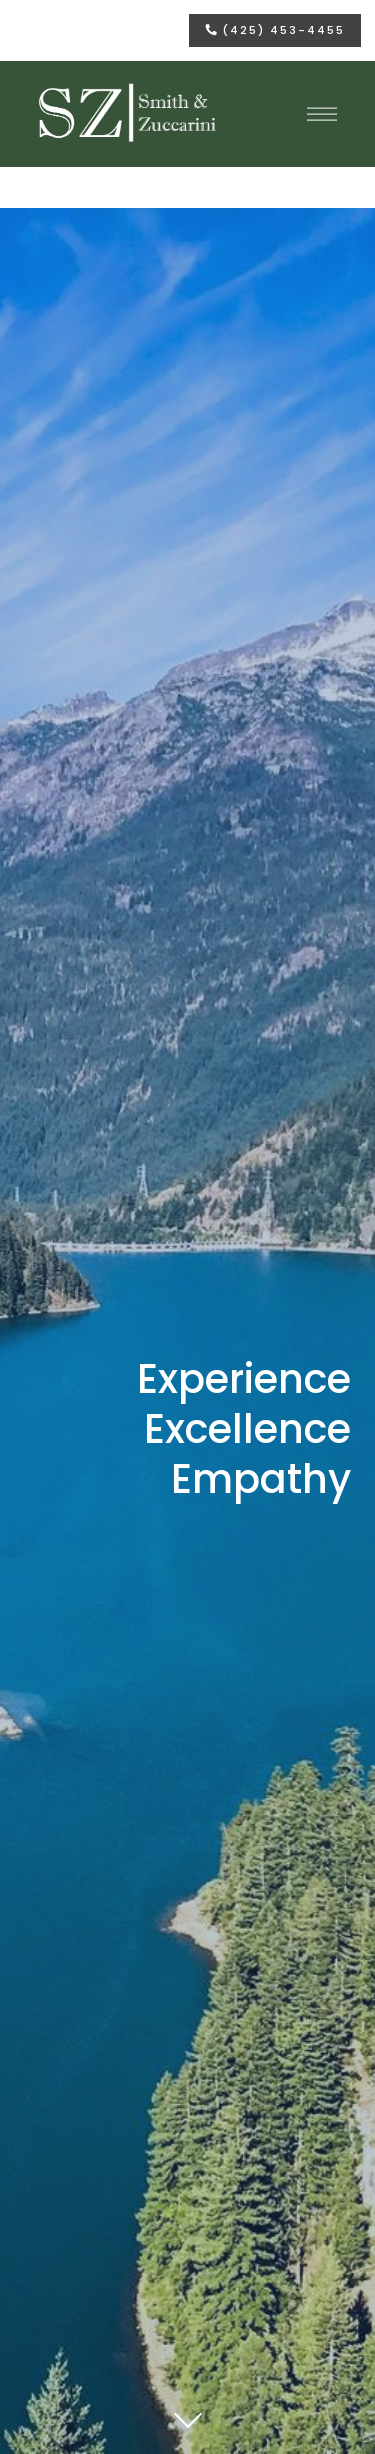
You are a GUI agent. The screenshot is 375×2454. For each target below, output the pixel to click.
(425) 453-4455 (275, 30)
